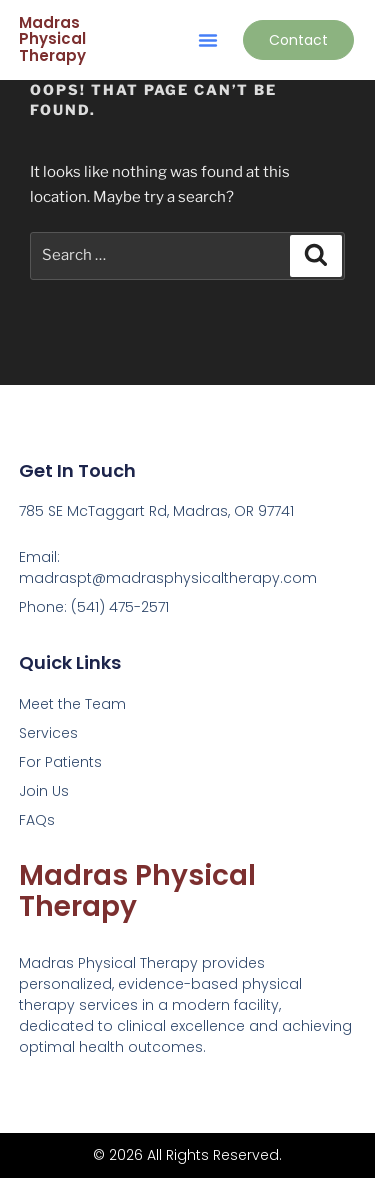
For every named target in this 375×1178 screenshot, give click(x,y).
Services (48, 733)
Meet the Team (72, 704)
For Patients (60, 762)
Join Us (44, 791)
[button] (208, 40)
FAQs (37, 820)
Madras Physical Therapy (52, 39)
